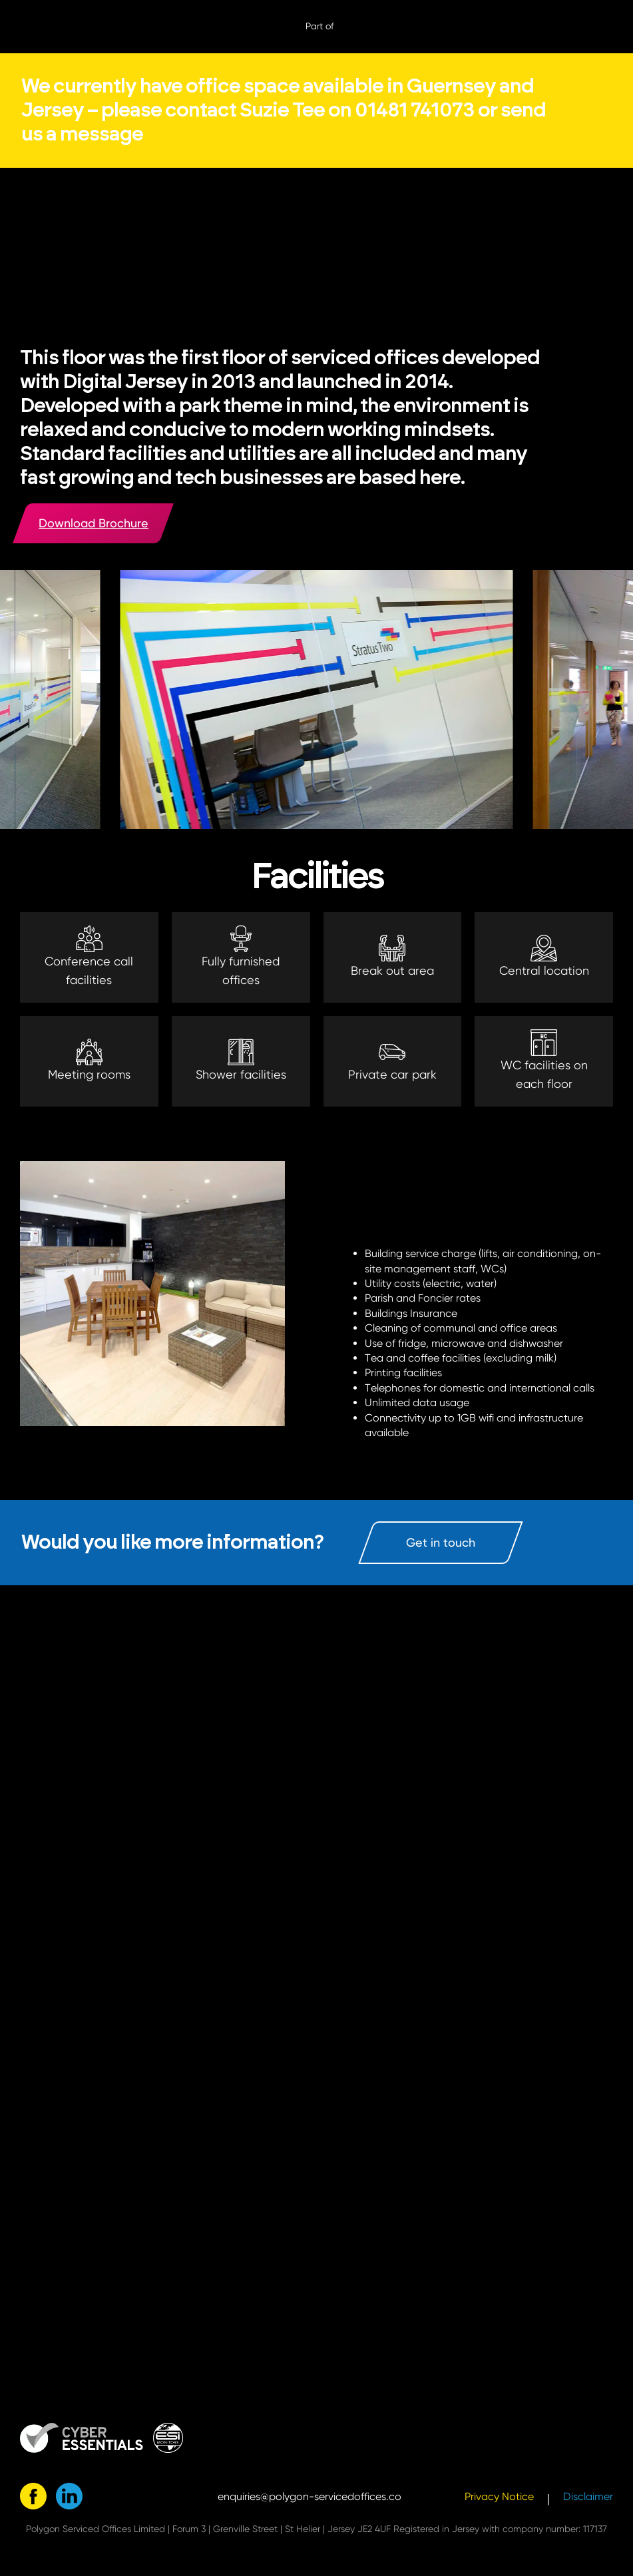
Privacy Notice (499, 2496)
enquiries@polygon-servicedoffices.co (309, 2496)
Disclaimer (588, 2496)
